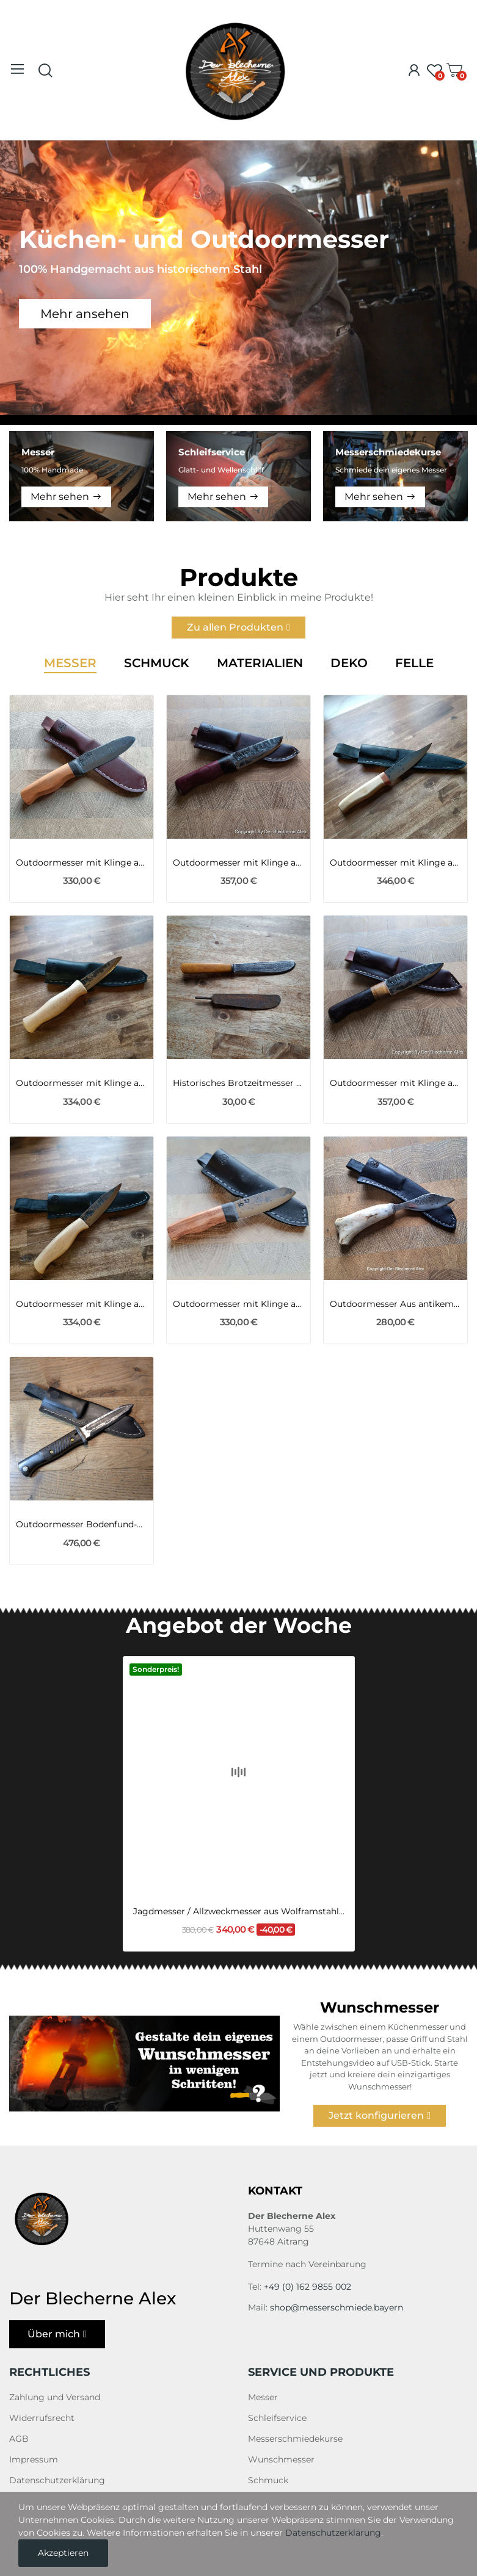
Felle (414, 663)
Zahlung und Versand (54, 2397)
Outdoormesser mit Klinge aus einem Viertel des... (81, 862)
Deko (349, 663)
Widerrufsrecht (42, 2417)
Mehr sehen (60, 496)
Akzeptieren (63, 2552)
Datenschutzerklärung (57, 2480)
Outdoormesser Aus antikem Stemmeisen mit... (395, 1303)
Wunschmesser (281, 2459)
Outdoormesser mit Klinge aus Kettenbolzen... (395, 862)
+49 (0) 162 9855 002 (307, 2286)
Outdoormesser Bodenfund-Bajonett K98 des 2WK (81, 1524)
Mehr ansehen (84, 313)
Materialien (260, 663)
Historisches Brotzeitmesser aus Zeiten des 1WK (238, 1082)
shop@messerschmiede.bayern (336, 2307)
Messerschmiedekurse (295, 2438)
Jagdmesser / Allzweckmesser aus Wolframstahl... (238, 1841)
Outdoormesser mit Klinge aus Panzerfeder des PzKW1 (81, 1082)
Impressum (33, 2459)
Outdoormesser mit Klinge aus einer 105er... (238, 862)
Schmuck (156, 663)
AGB (19, 2438)
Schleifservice (277, 2417)
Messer (70, 663)
